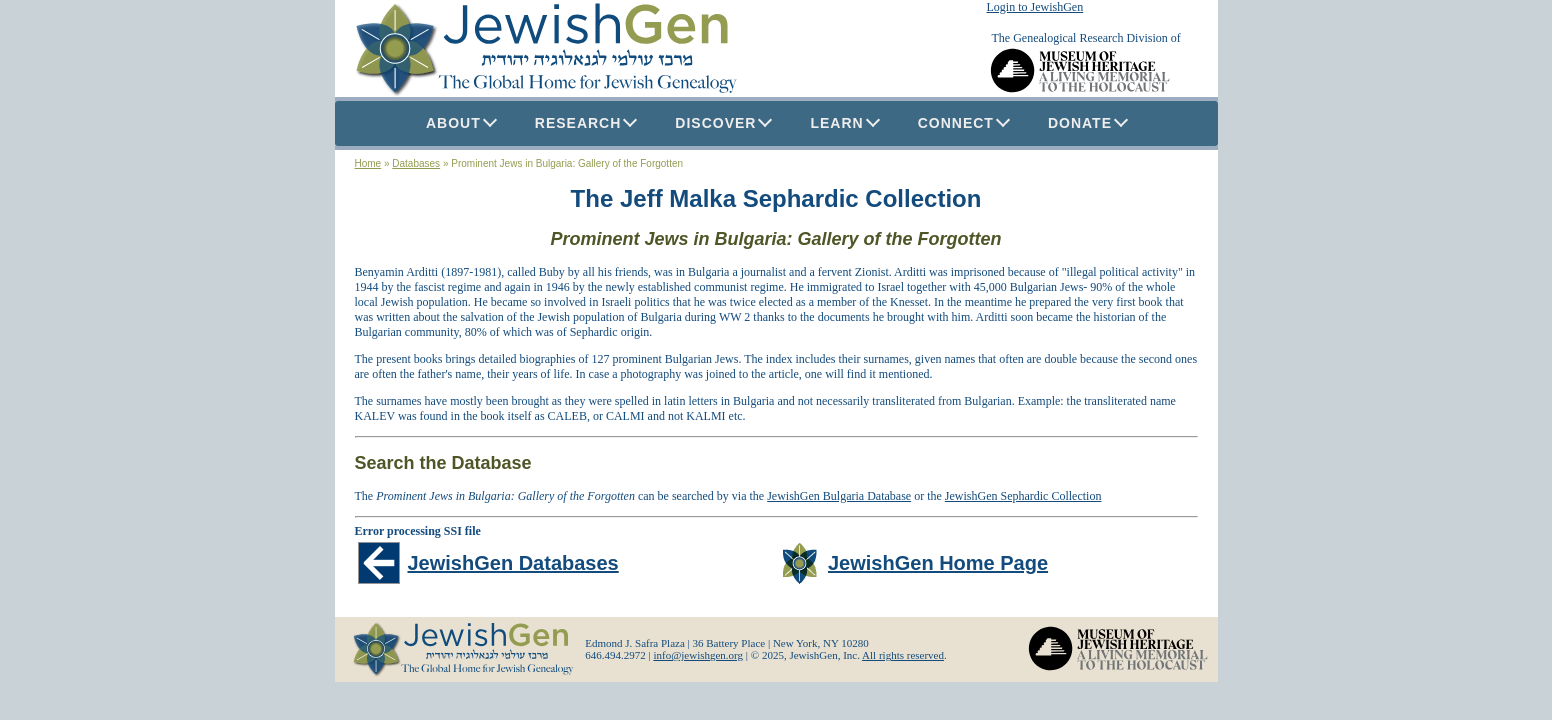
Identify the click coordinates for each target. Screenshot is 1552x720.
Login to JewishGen (1035, 7)
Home (368, 163)
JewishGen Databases (513, 563)
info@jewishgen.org (698, 655)
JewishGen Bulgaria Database (839, 496)
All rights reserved (903, 655)
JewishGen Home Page (938, 563)
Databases (416, 163)
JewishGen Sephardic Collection (1023, 496)
